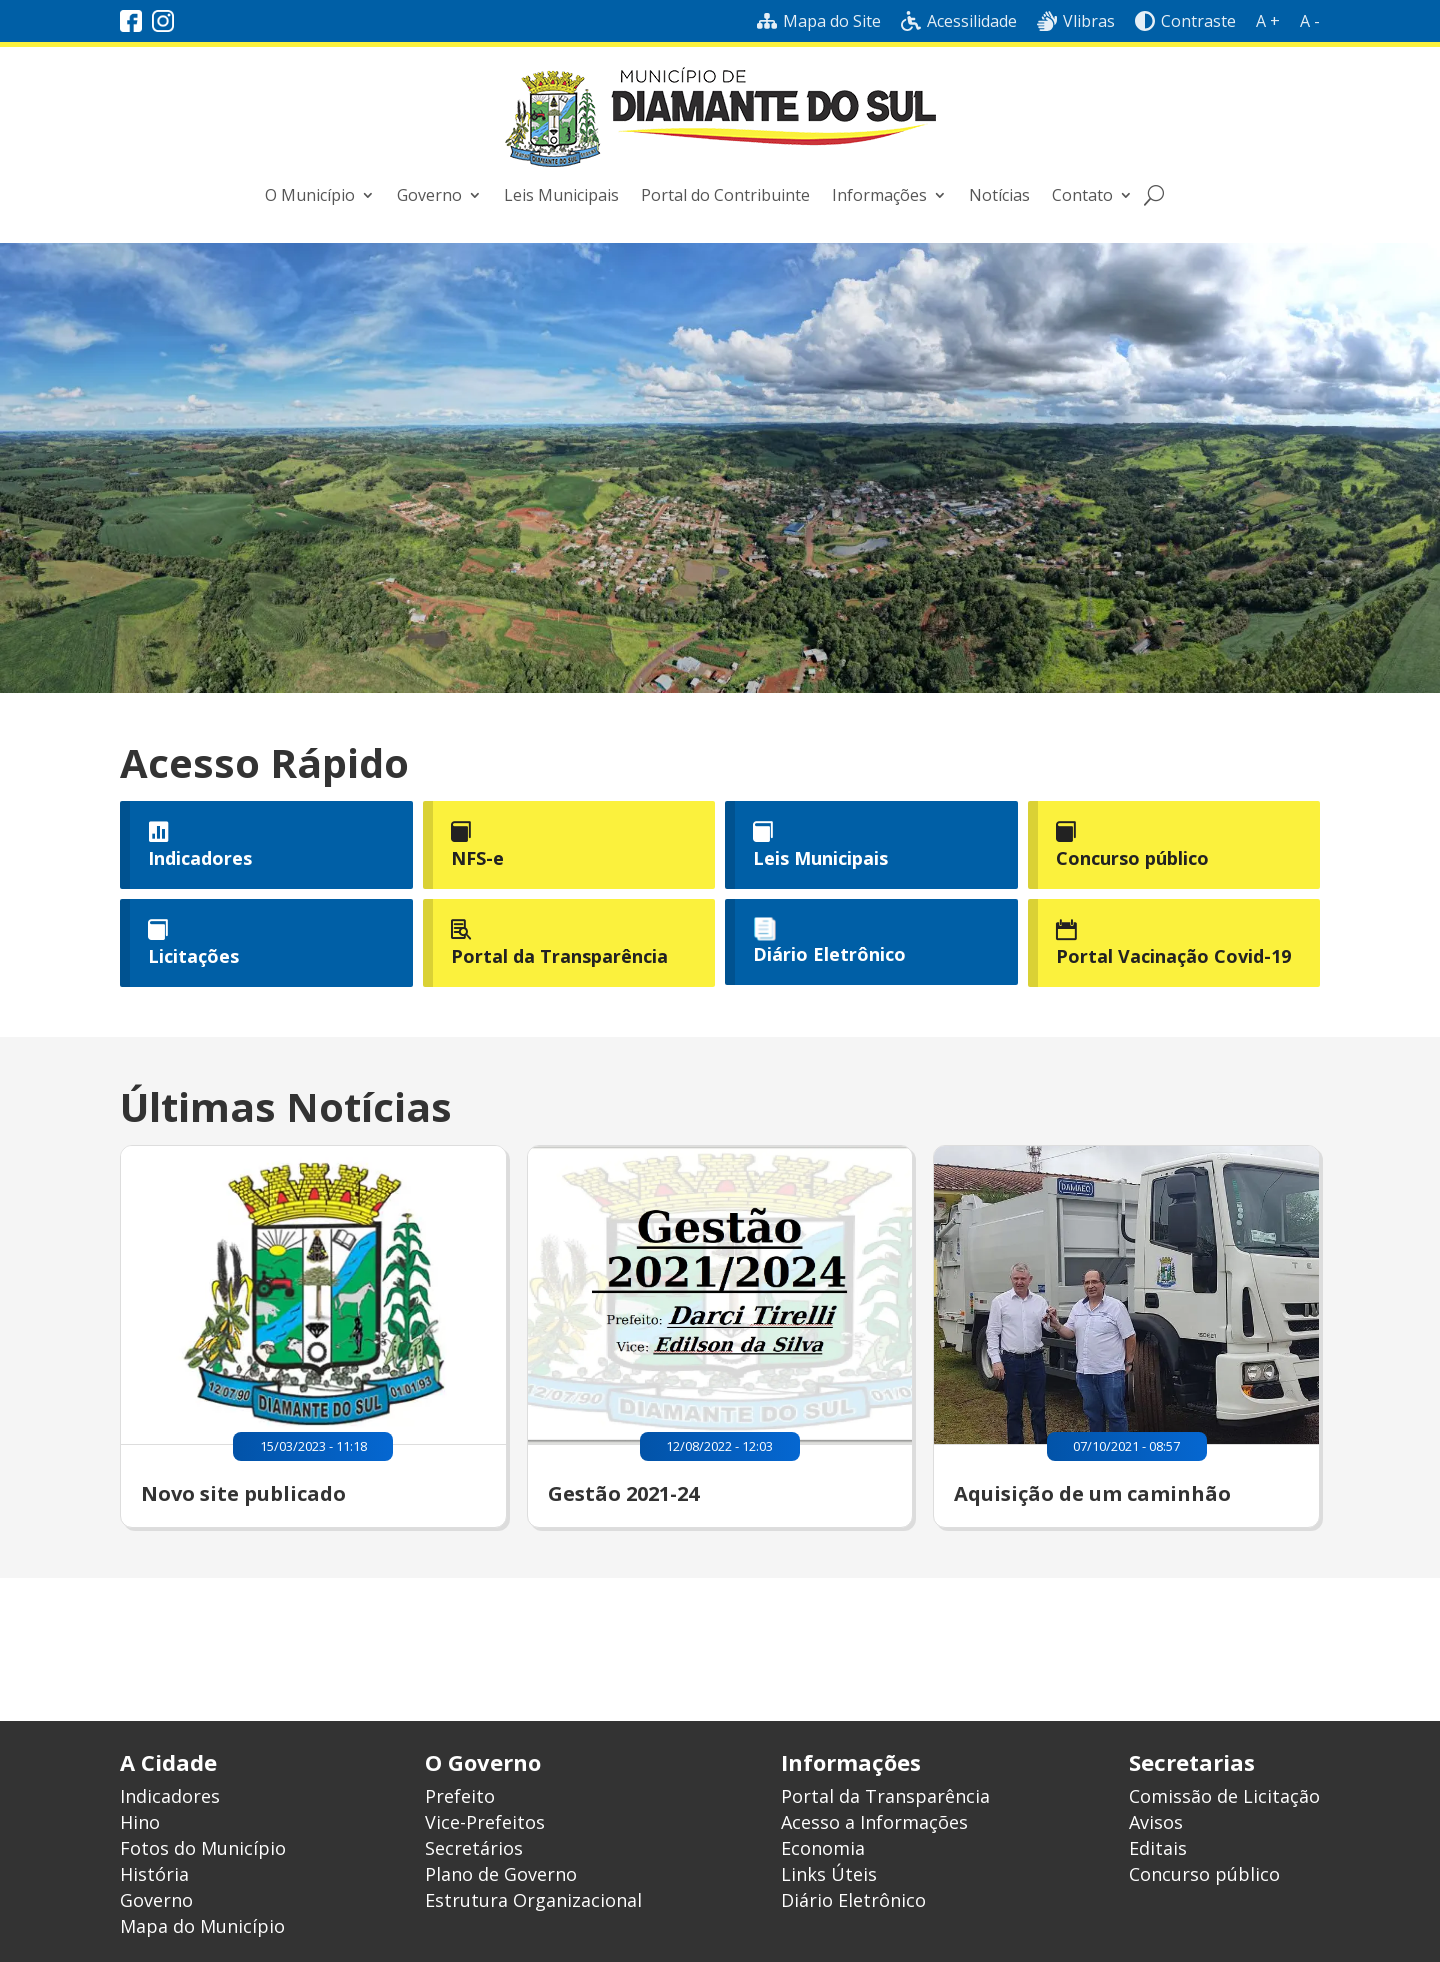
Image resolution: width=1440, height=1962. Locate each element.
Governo (429, 195)
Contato (1082, 195)
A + (1268, 21)
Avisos (1156, 1822)
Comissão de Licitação (1224, 1796)
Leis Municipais (561, 195)
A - (1310, 21)
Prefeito (460, 1796)
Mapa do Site (819, 21)
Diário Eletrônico (829, 954)
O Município (310, 195)
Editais (1158, 1848)
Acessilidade (959, 21)
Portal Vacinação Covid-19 (1173, 956)
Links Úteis (829, 1874)
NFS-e (477, 858)
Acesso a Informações (874, 1822)
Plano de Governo (501, 1874)
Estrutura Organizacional (533, 1900)
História (154, 1874)
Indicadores (200, 858)
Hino (140, 1822)
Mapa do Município (202, 1926)
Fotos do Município (203, 1848)
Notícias (999, 195)
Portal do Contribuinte (725, 195)
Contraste (1185, 21)
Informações (879, 195)
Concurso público (1132, 858)
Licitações (193, 956)
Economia (823, 1848)
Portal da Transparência (559, 956)
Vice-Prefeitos (485, 1822)
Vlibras (1076, 21)
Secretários (474, 1848)
